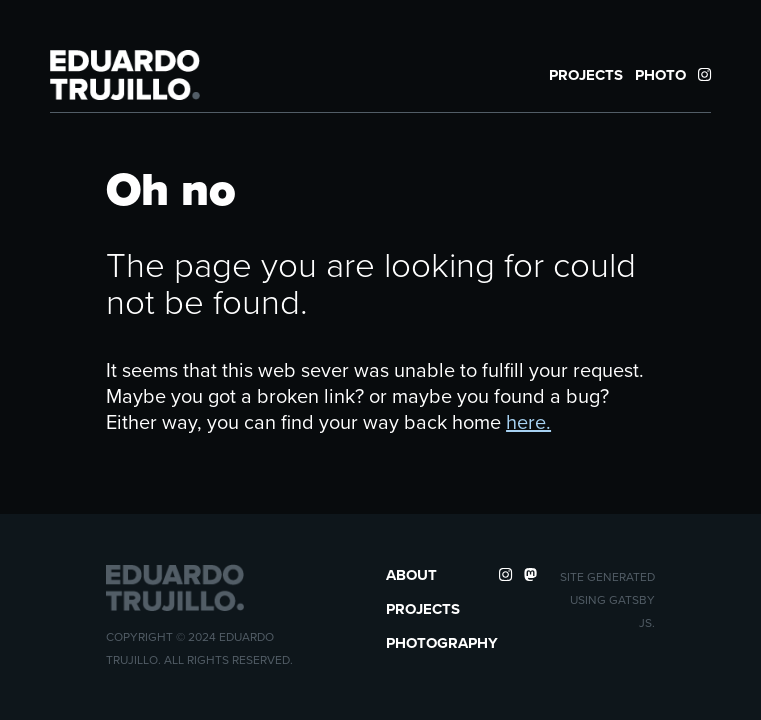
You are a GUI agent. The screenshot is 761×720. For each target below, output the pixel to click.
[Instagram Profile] (704, 75)
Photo (660, 75)
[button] (125, 75)
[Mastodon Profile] (530, 575)
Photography (442, 643)
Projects (586, 75)
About (411, 575)
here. (528, 422)
